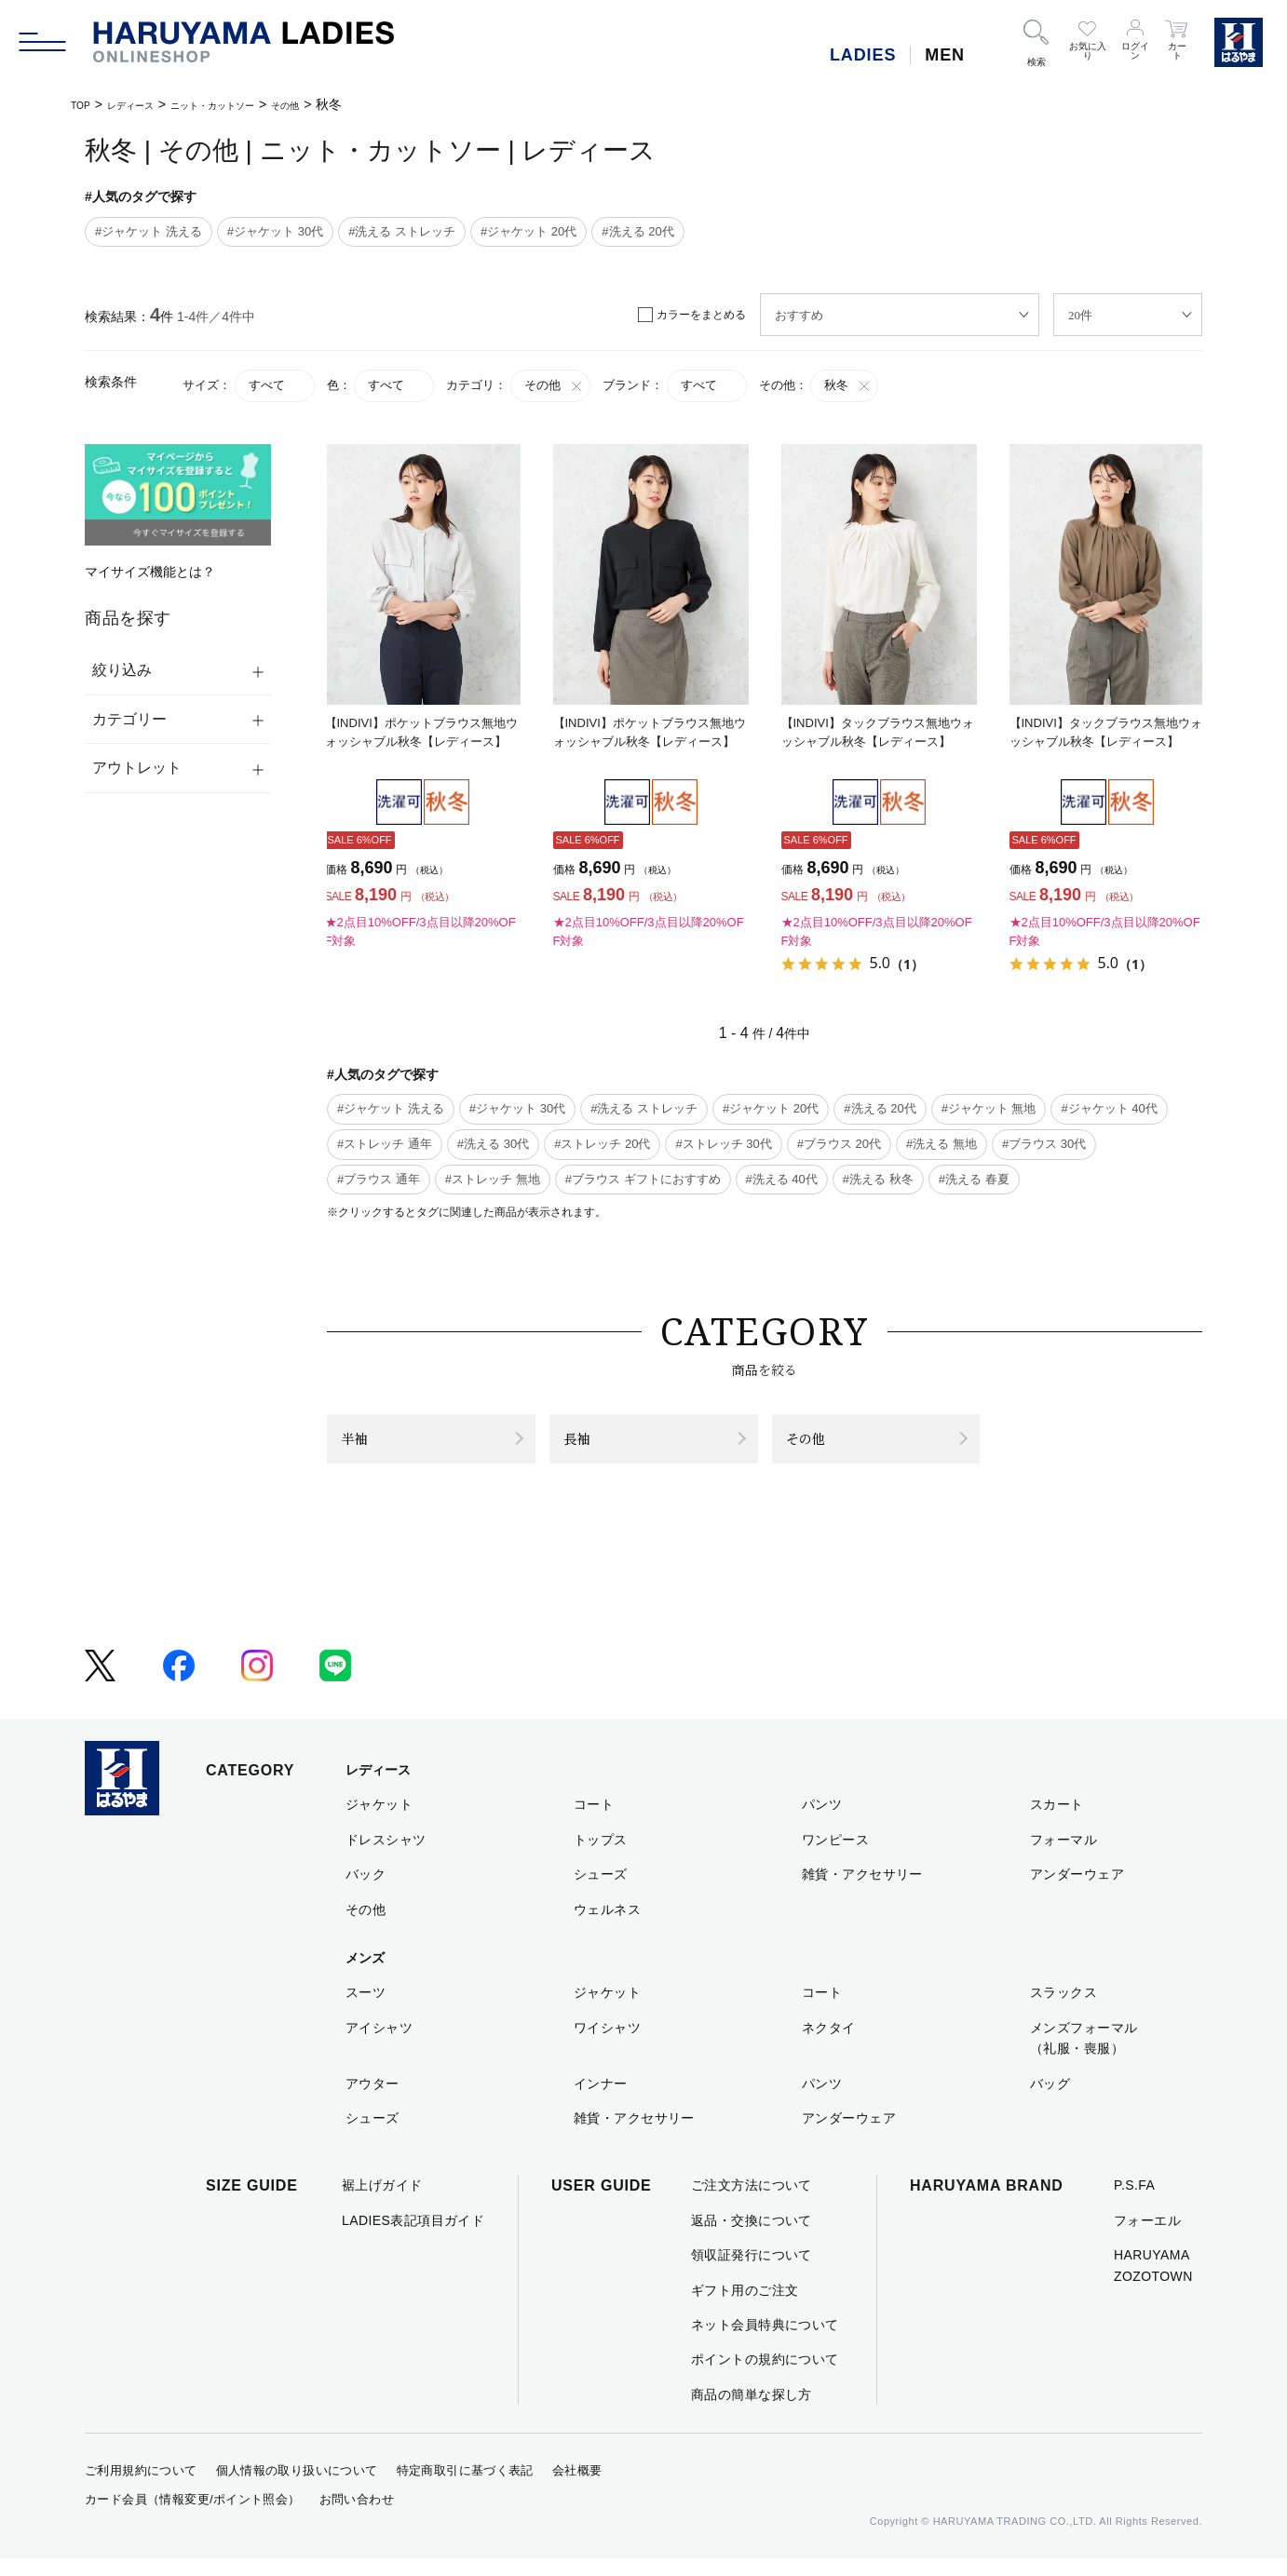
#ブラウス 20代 (839, 1144)
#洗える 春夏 (974, 1179)
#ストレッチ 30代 (723, 1144)
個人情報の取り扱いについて (297, 2488)
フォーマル (1063, 1857)
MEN (945, 55)
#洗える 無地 (941, 1144)
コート (594, 1821)
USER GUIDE (601, 2203)
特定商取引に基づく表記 (465, 2488)
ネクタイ (829, 2045)
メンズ (365, 1975)
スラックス (1063, 2010)
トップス (601, 1857)
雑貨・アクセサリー (862, 1891)
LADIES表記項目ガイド (413, 2238)
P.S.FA (1134, 2202)
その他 (350, 104)
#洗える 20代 (637, 231)
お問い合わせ (356, 2517)
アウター (372, 2100)
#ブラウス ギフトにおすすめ (643, 1179)
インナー (601, 2100)
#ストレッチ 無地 (492, 1179)
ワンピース (835, 1857)
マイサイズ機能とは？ (150, 571)
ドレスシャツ (386, 1857)
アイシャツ (379, 2045)
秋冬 (848, 385)
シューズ (601, 1891)
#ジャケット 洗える (148, 231)
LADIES (863, 55)
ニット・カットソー (255, 104)
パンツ (822, 1821)
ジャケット (379, 1821)
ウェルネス (607, 1926)
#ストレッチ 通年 (384, 1144)
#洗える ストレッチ (401, 231)
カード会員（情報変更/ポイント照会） (193, 2517)
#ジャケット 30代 (275, 231)
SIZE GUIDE (252, 2203)
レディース (147, 104)
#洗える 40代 (782, 1179)
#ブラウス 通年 (378, 1179)
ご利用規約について (141, 2488)
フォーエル (1147, 2238)
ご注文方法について (751, 2202)
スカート (1057, 1821)
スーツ (365, 2010)
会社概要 (577, 2488)
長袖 (586, 1447)
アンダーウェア (1077, 1891)
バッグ (1050, 2100)
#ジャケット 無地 (989, 1108)
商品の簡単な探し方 (751, 2412)
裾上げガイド (382, 2202)
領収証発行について (751, 2272)
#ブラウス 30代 (1044, 1144)
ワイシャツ (607, 2045)
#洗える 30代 (493, 1144)
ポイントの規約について (765, 2376)
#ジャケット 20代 (528, 231)
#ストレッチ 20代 (602, 1144)
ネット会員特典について (765, 2342)
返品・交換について (751, 2238)
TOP (84, 104)
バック (365, 1891)
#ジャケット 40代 (1109, 1108)
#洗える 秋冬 (878, 1179)
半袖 (364, 1447)
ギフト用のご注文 (744, 2307)
